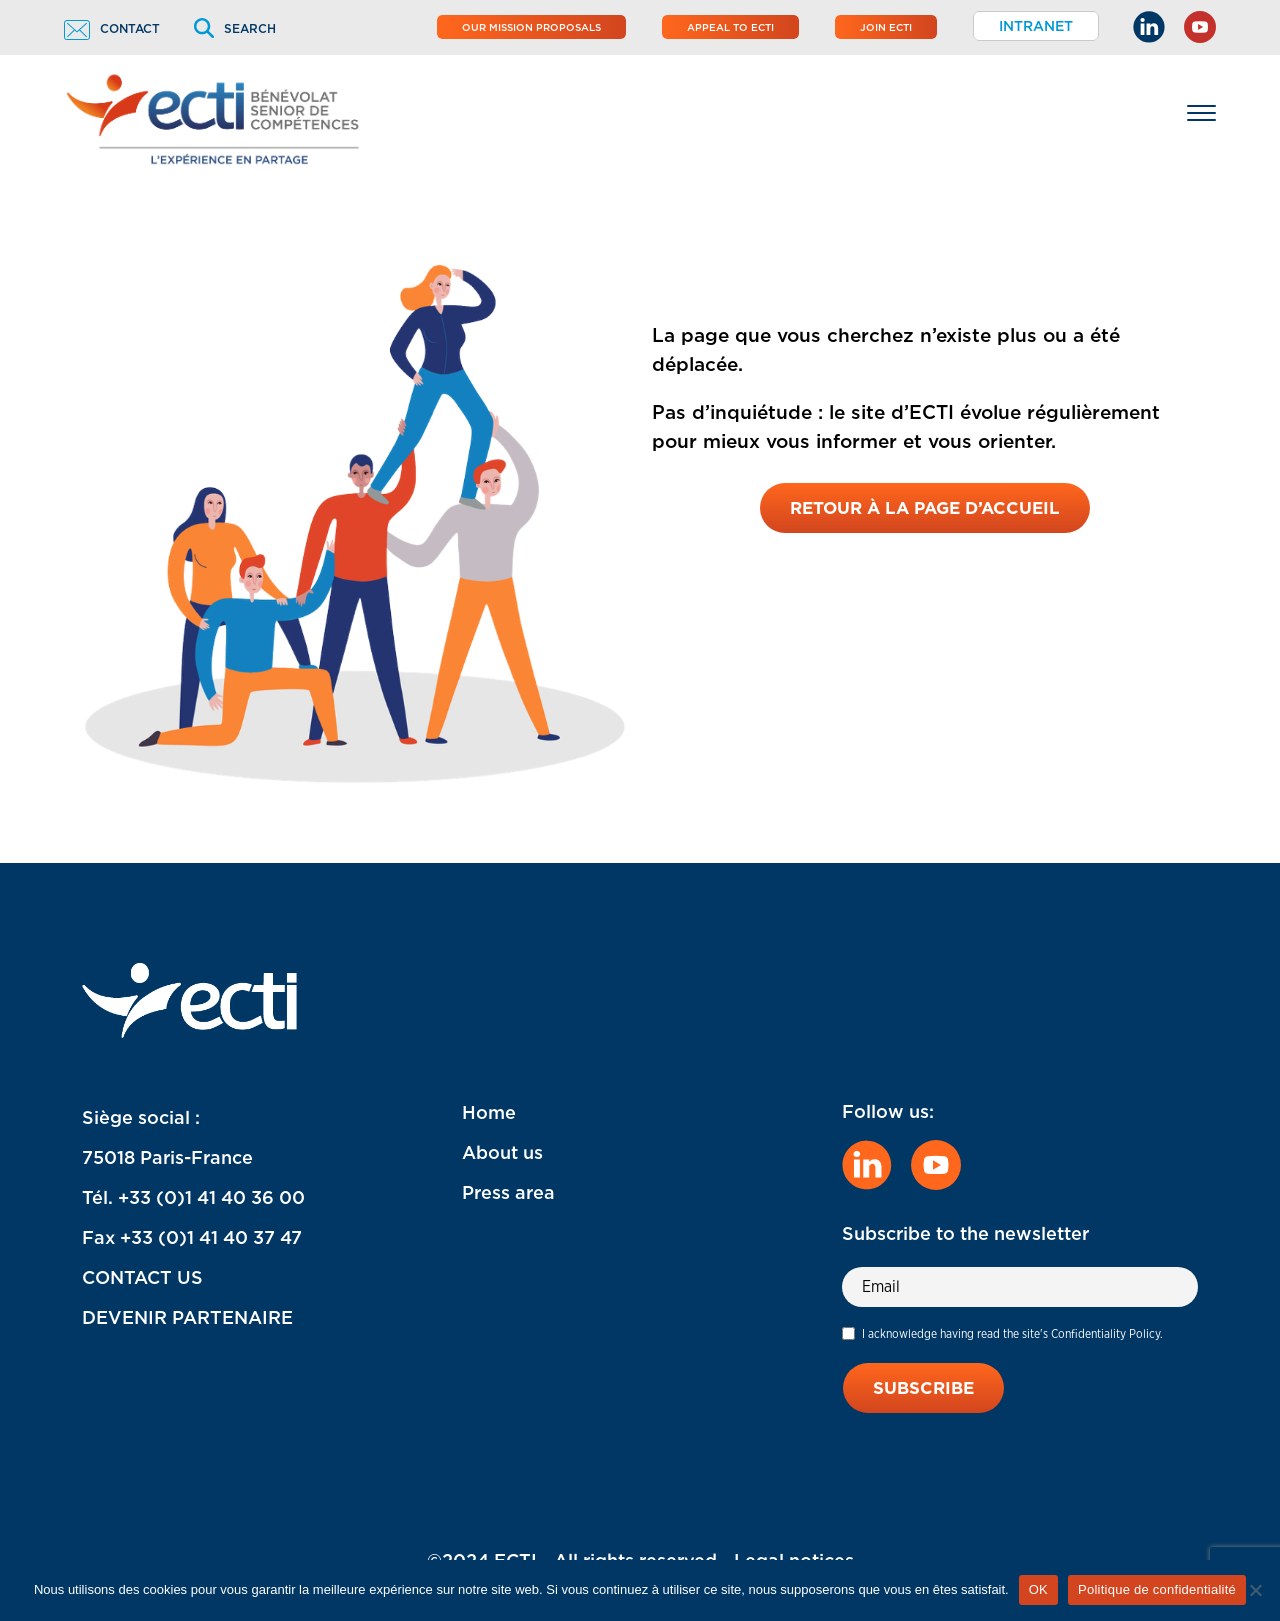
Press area (508, 1192)
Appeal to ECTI (730, 27)
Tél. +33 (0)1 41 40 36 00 (193, 1197)
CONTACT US (142, 1277)
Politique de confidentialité (1157, 1589)
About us (502, 1152)
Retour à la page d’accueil (925, 508)
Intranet (1036, 26)
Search (235, 28)
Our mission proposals (531, 27)
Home (489, 1112)
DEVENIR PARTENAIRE (187, 1317)
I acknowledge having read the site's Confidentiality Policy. (1012, 1333)
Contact (112, 28)
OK (1038, 1589)
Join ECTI (886, 27)
